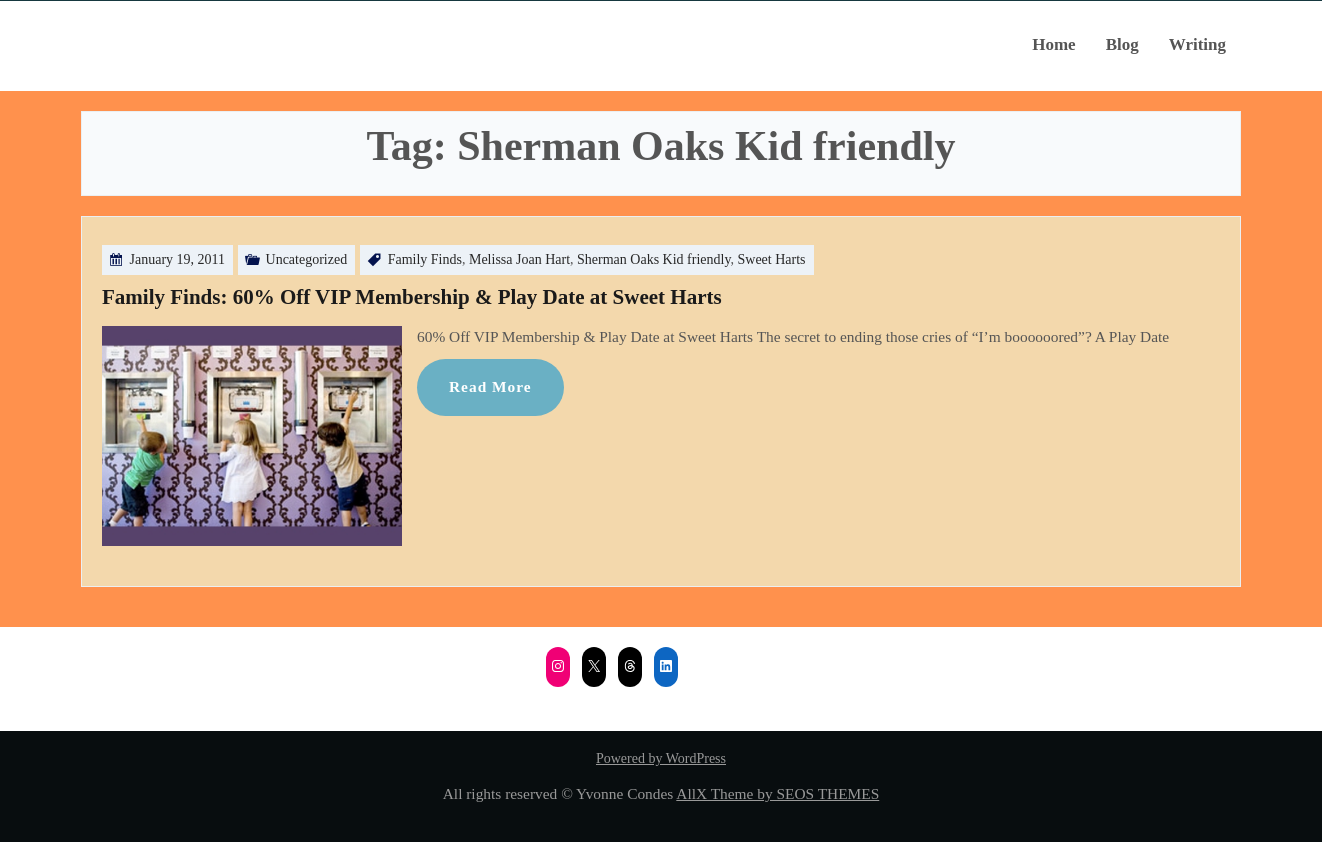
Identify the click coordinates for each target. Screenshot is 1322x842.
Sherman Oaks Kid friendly (653, 259)
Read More (490, 386)
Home (1053, 44)
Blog (1122, 44)
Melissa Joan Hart (519, 259)
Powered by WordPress (661, 758)
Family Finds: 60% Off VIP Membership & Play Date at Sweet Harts (412, 297)
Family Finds (425, 259)
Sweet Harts (772, 259)
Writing (1197, 44)
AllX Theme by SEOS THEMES (777, 793)
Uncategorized (307, 259)
